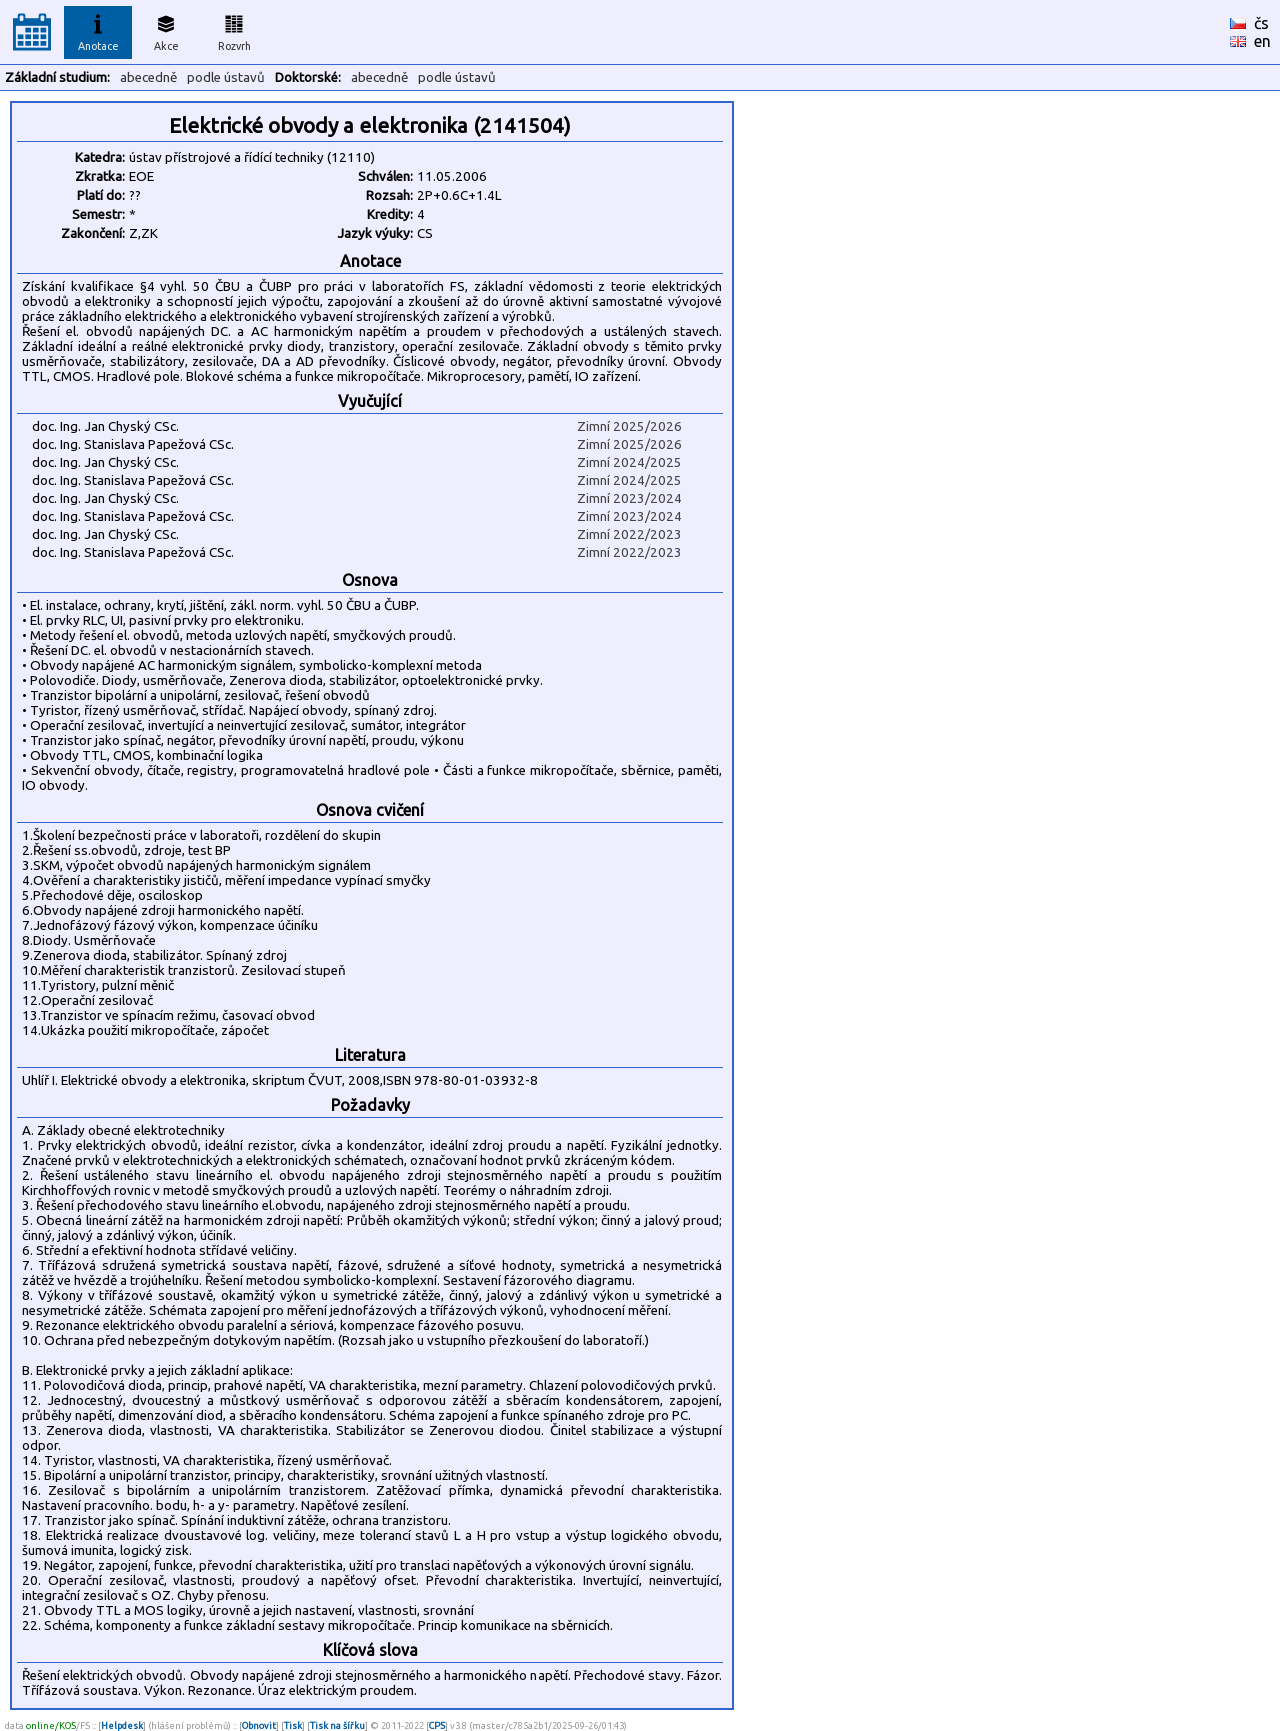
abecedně (148, 77)
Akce (166, 30)
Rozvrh (234, 30)
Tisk (293, 1725)
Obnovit (259, 1725)
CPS (437, 1725)
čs (1261, 23)
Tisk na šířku (337, 1725)
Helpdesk (122, 1725)
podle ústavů (226, 77)
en (1262, 41)
